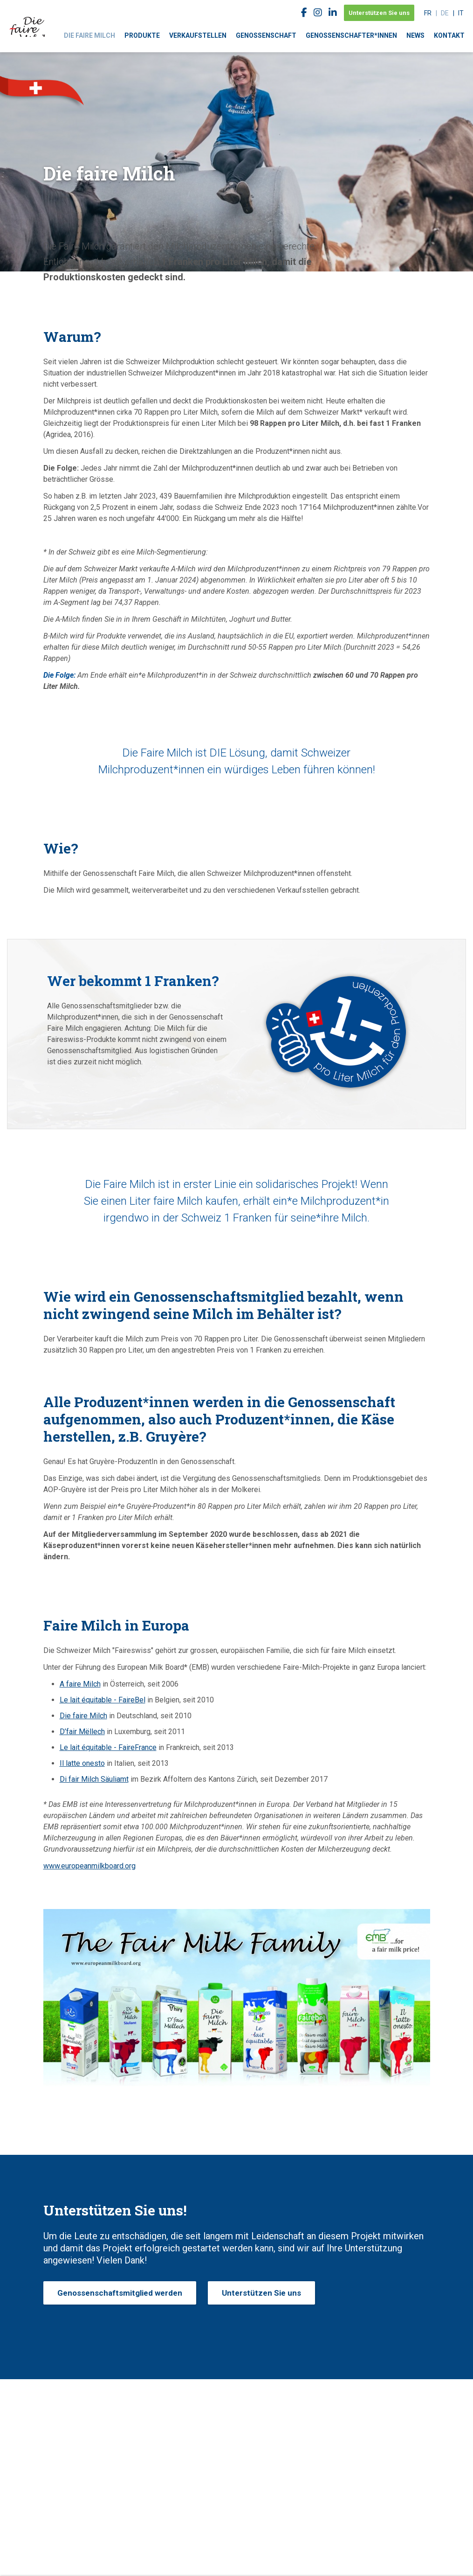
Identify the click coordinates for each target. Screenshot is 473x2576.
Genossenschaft (266, 35)
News (415, 35)
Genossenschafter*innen (351, 35)
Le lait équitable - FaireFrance (108, 1747)
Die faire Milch (89, 35)
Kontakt (449, 35)
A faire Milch (80, 1684)
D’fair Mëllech (82, 1731)
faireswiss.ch (28, 18)
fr (428, 13)
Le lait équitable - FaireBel (102, 1699)
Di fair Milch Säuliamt (94, 1779)
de (445, 13)
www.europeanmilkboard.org (89, 1865)
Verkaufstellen (197, 35)
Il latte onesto (82, 1763)
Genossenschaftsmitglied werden (119, 2293)
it (461, 13)
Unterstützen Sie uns (379, 12)
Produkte (142, 35)
